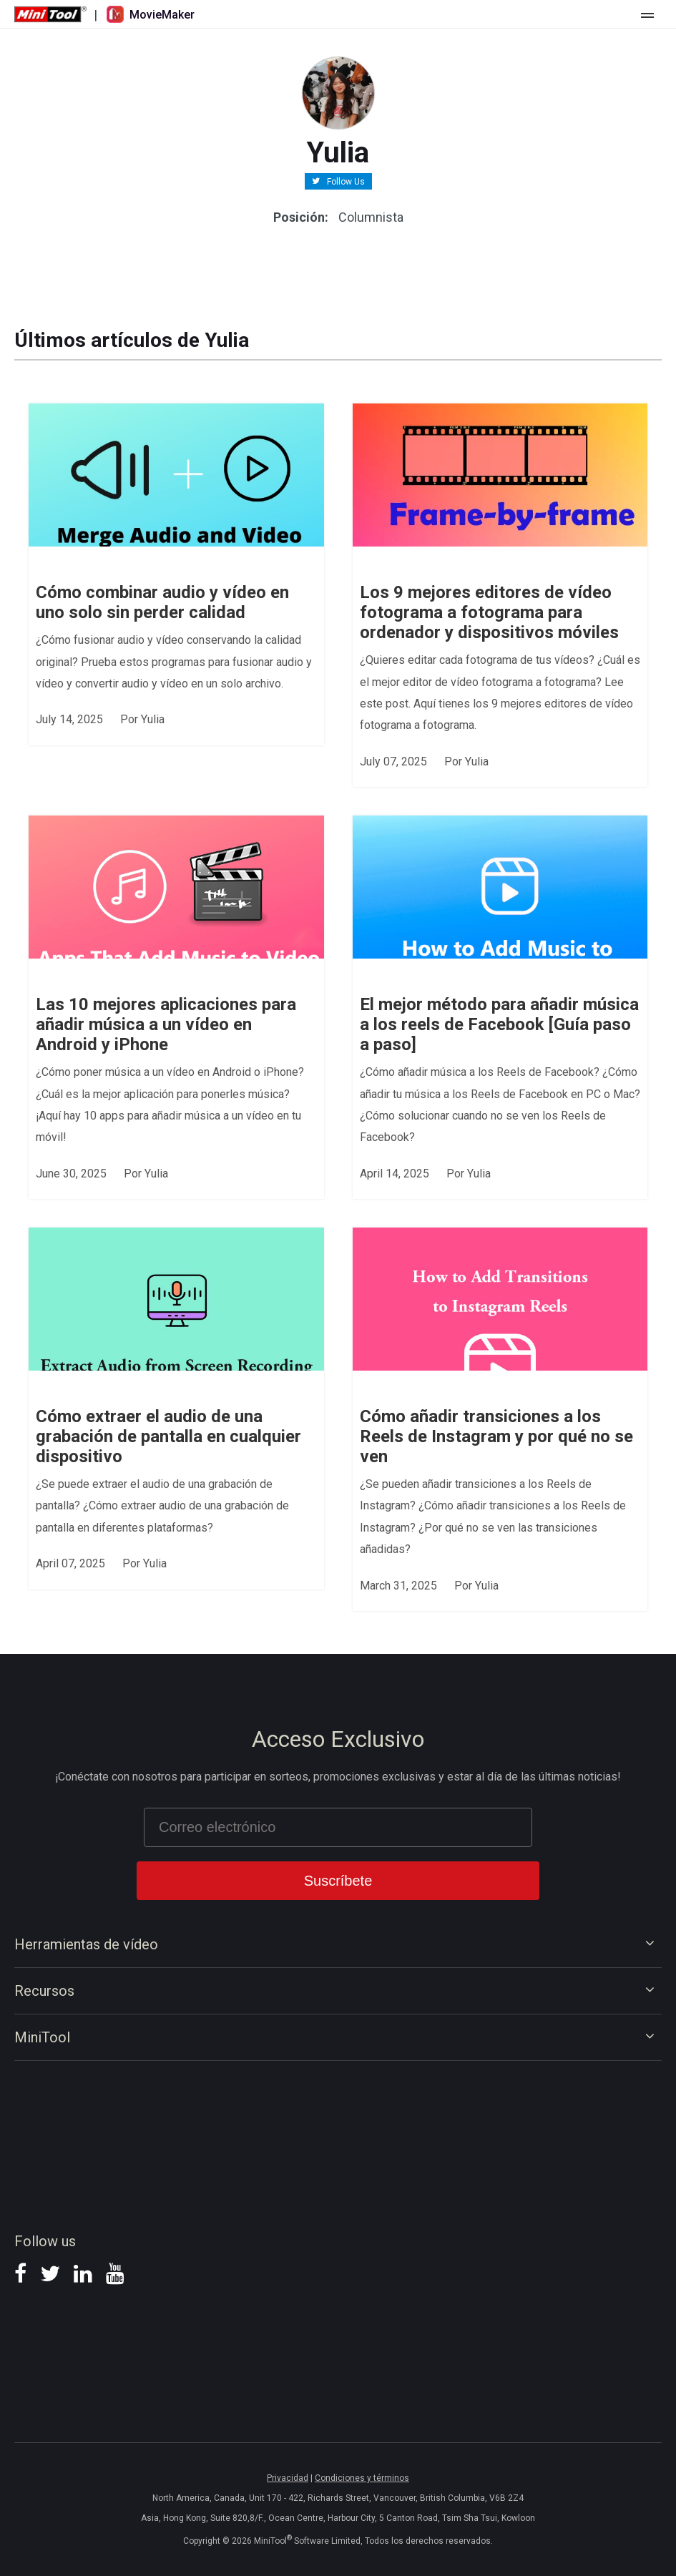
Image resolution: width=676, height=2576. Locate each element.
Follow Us (346, 181)
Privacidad (287, 2478)
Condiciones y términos (362, 2478)
